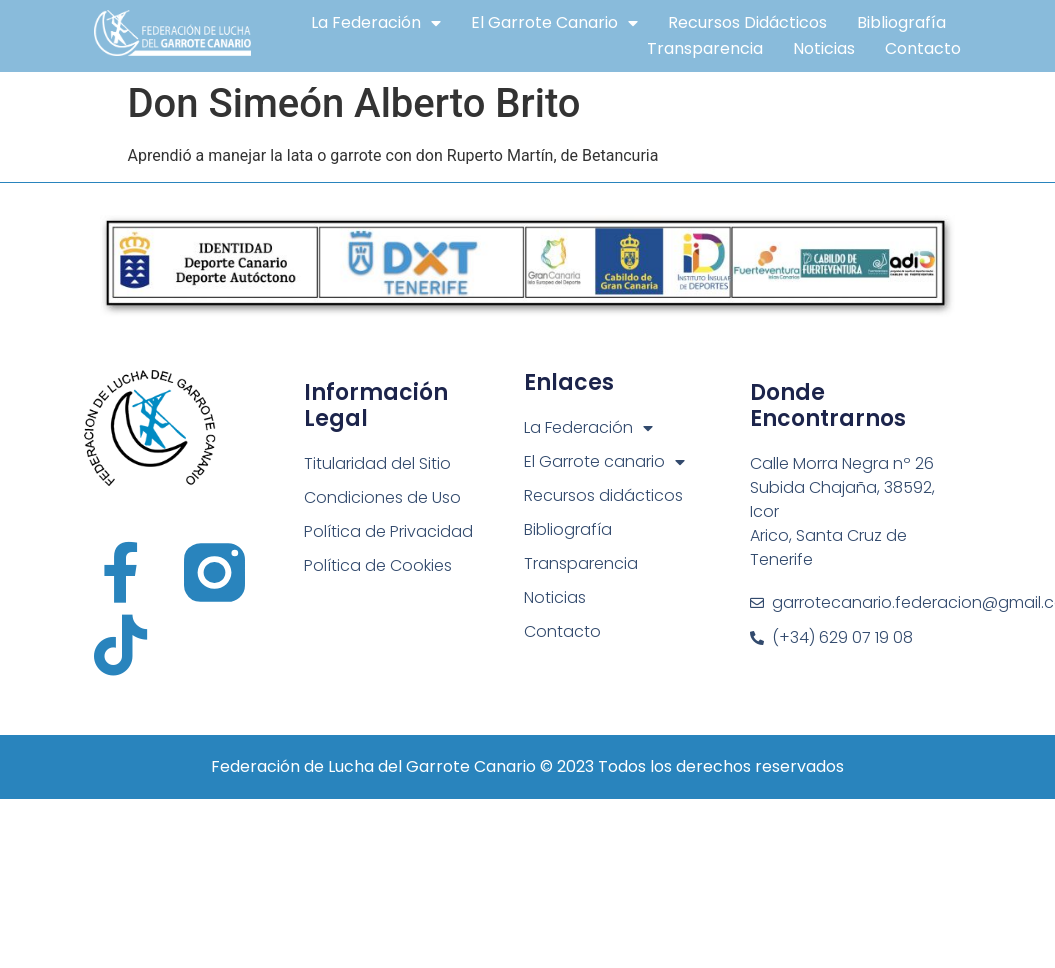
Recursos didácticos (747, 22)
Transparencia (705, 48)
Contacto (923, 48)
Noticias (824, 48)
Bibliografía (901, 22)
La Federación (376, 23)
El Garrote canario (554, 23)
